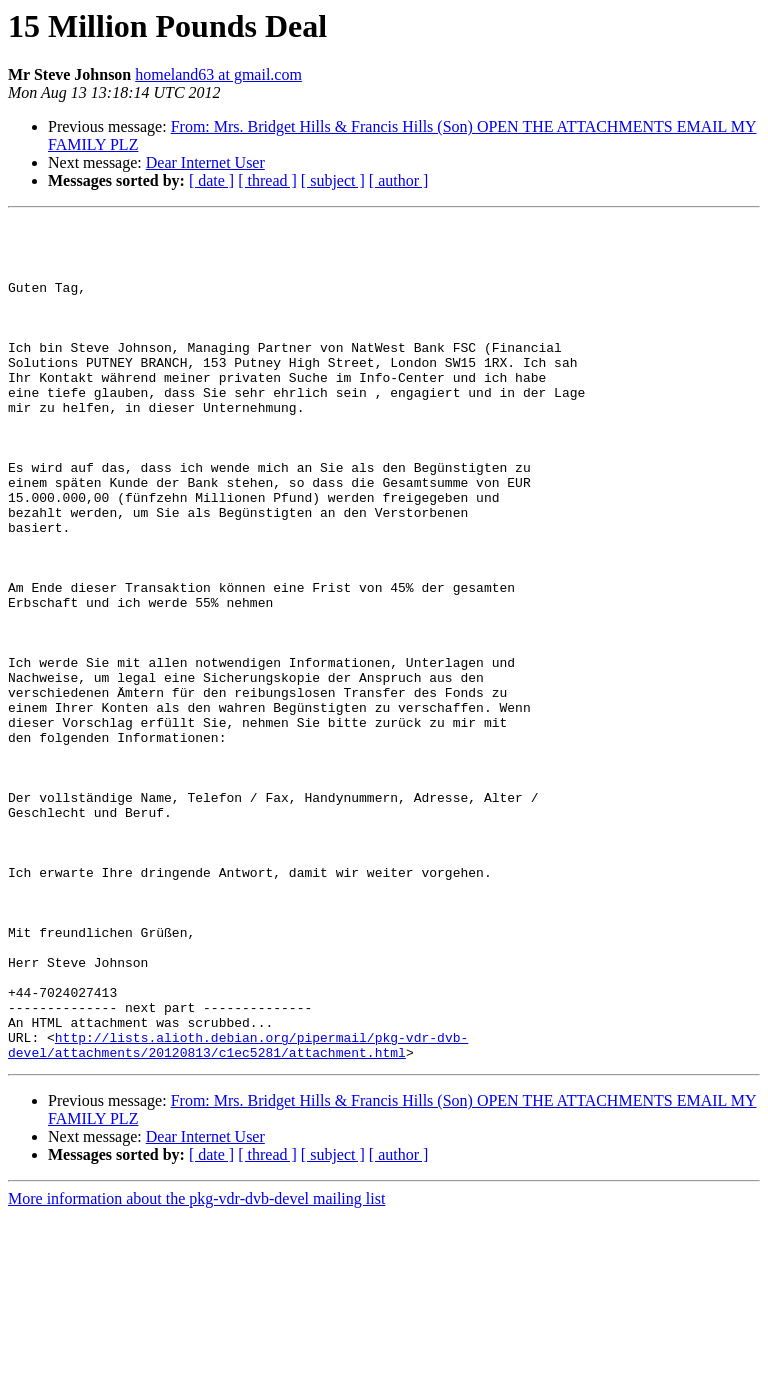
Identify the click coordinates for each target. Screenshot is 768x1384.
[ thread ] (267, 180)
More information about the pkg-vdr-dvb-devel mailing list (196, 1366)
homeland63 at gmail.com (218, 74)
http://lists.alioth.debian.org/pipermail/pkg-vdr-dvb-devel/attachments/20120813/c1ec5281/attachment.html (238, 1211)
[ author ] (399, 180)
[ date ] (211, 180)
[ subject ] (333, 180)
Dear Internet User (205, 162)
